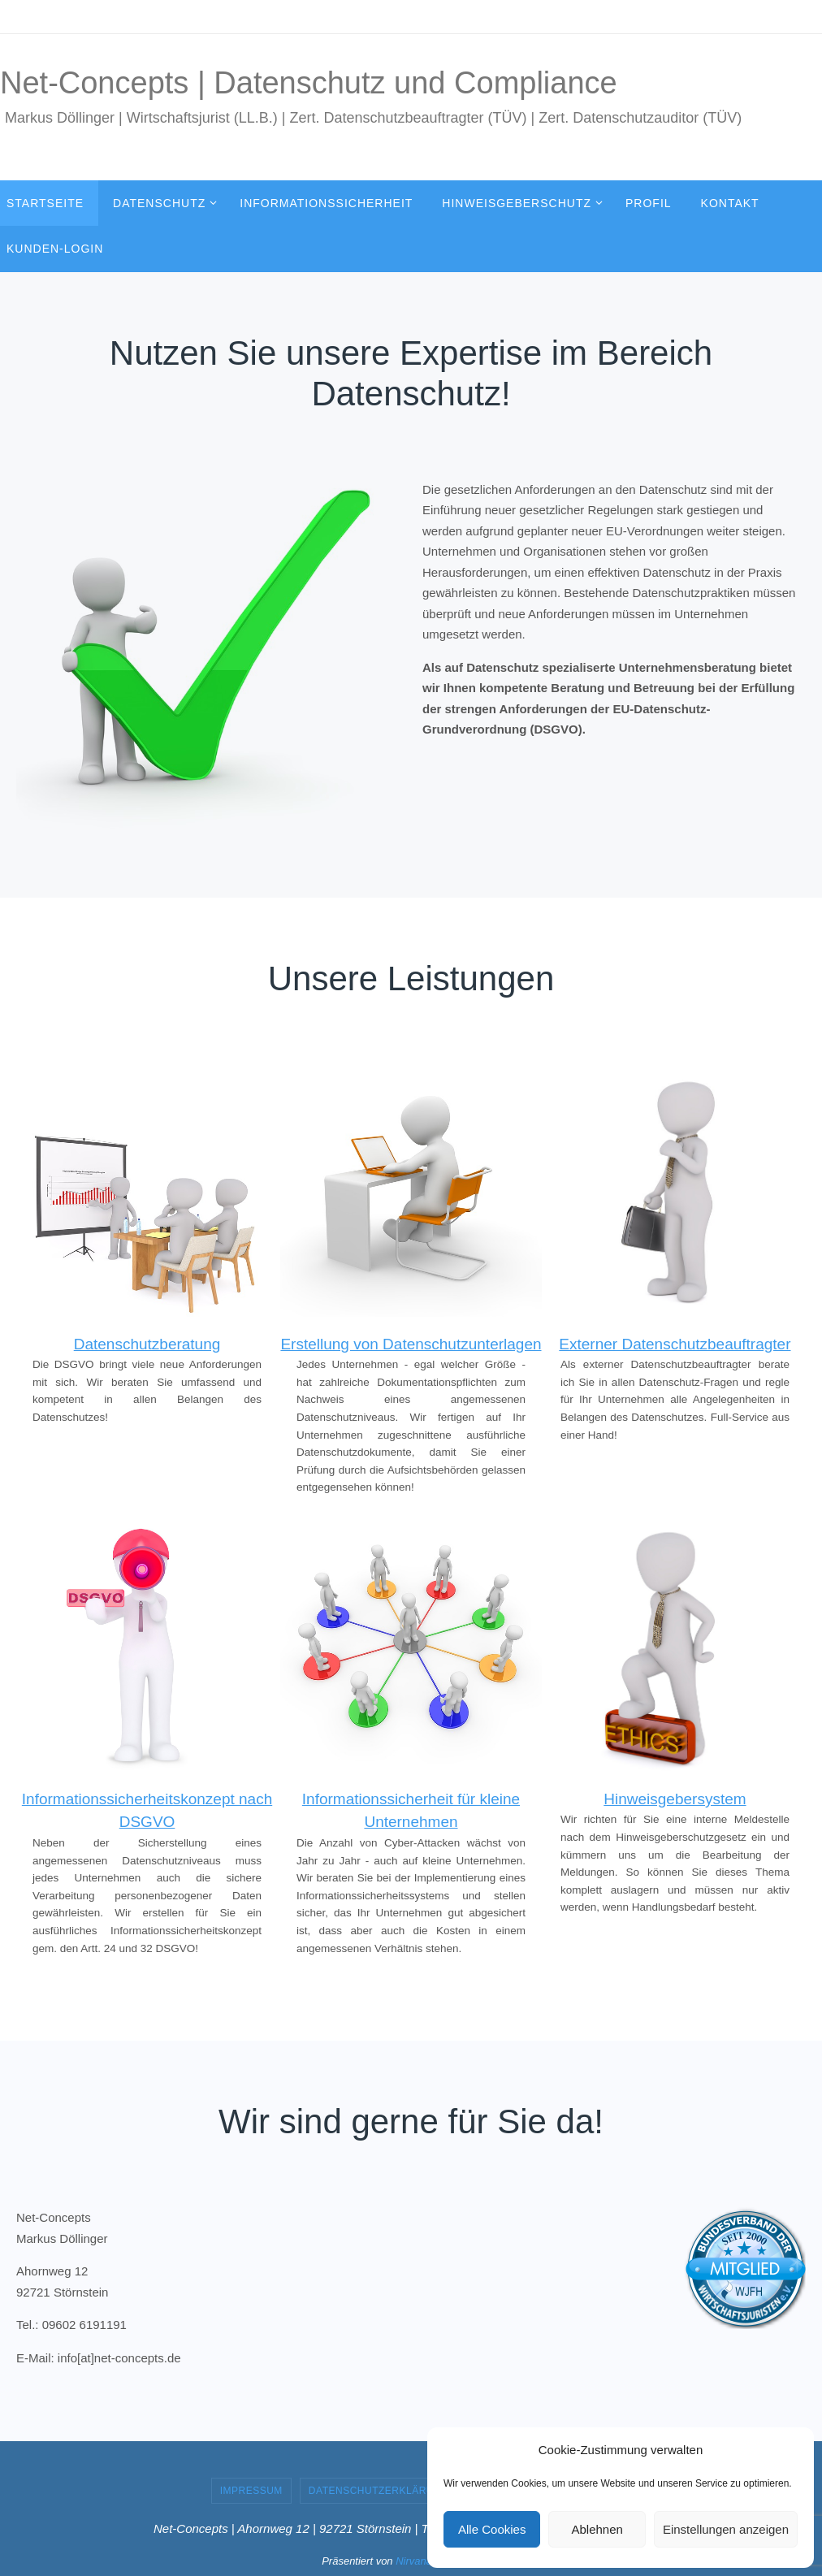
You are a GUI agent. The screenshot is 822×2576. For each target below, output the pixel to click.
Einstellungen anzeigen (726, 2529)
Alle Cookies (492, 2529)
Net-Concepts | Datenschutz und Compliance (308, 83)
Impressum (251, 2490)
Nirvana (414, 2561)
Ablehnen (596, 2529)
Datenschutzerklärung (379, 2490)
